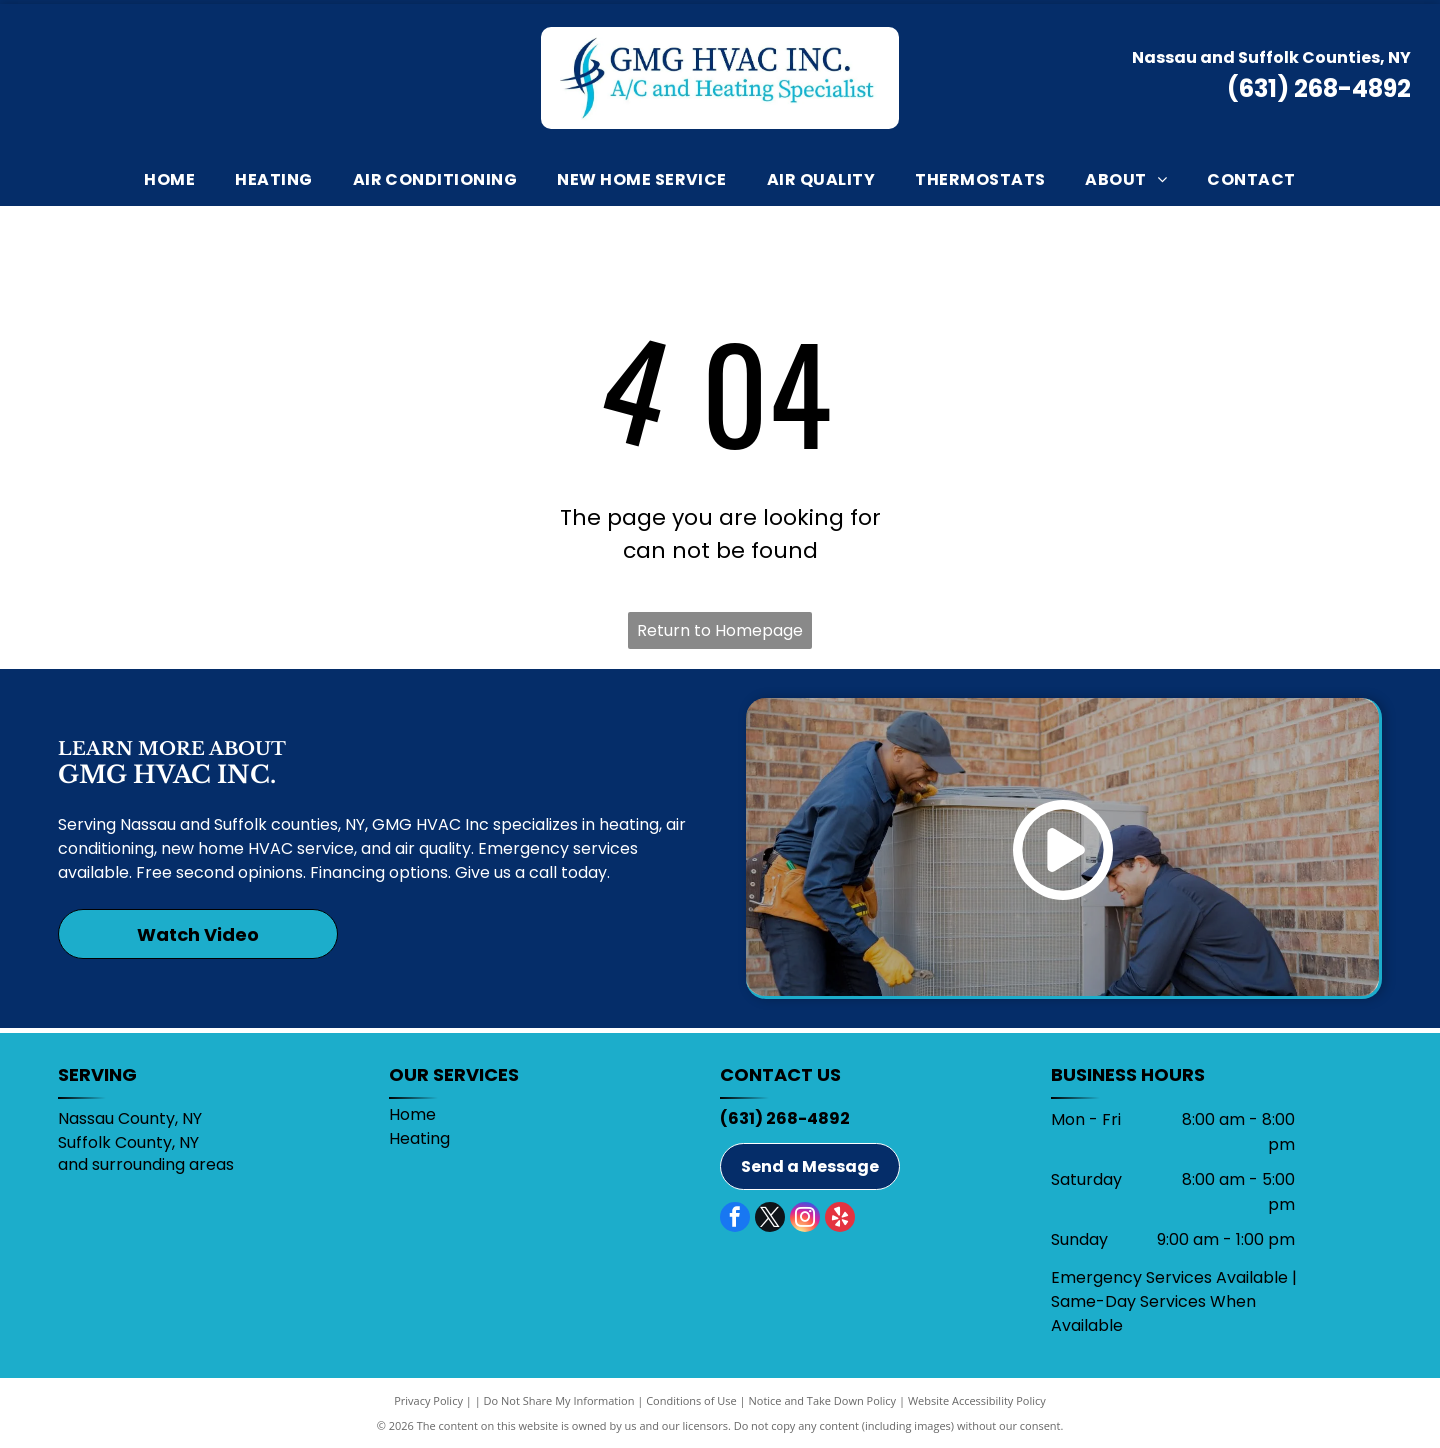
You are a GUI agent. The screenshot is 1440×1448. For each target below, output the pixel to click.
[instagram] (805, 1219)
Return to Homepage (720, 630)
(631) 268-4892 (1319, 88)
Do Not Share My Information (559, 1400)
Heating (419, 1138)
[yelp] (840, 1219)
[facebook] (735, 1219)
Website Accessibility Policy (977, 1400)
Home (412, 1114)
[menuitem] (169, 179)
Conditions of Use (691, 1400)
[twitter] (770, 1219)
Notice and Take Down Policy (823, 1400)
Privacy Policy (428, 1400)
